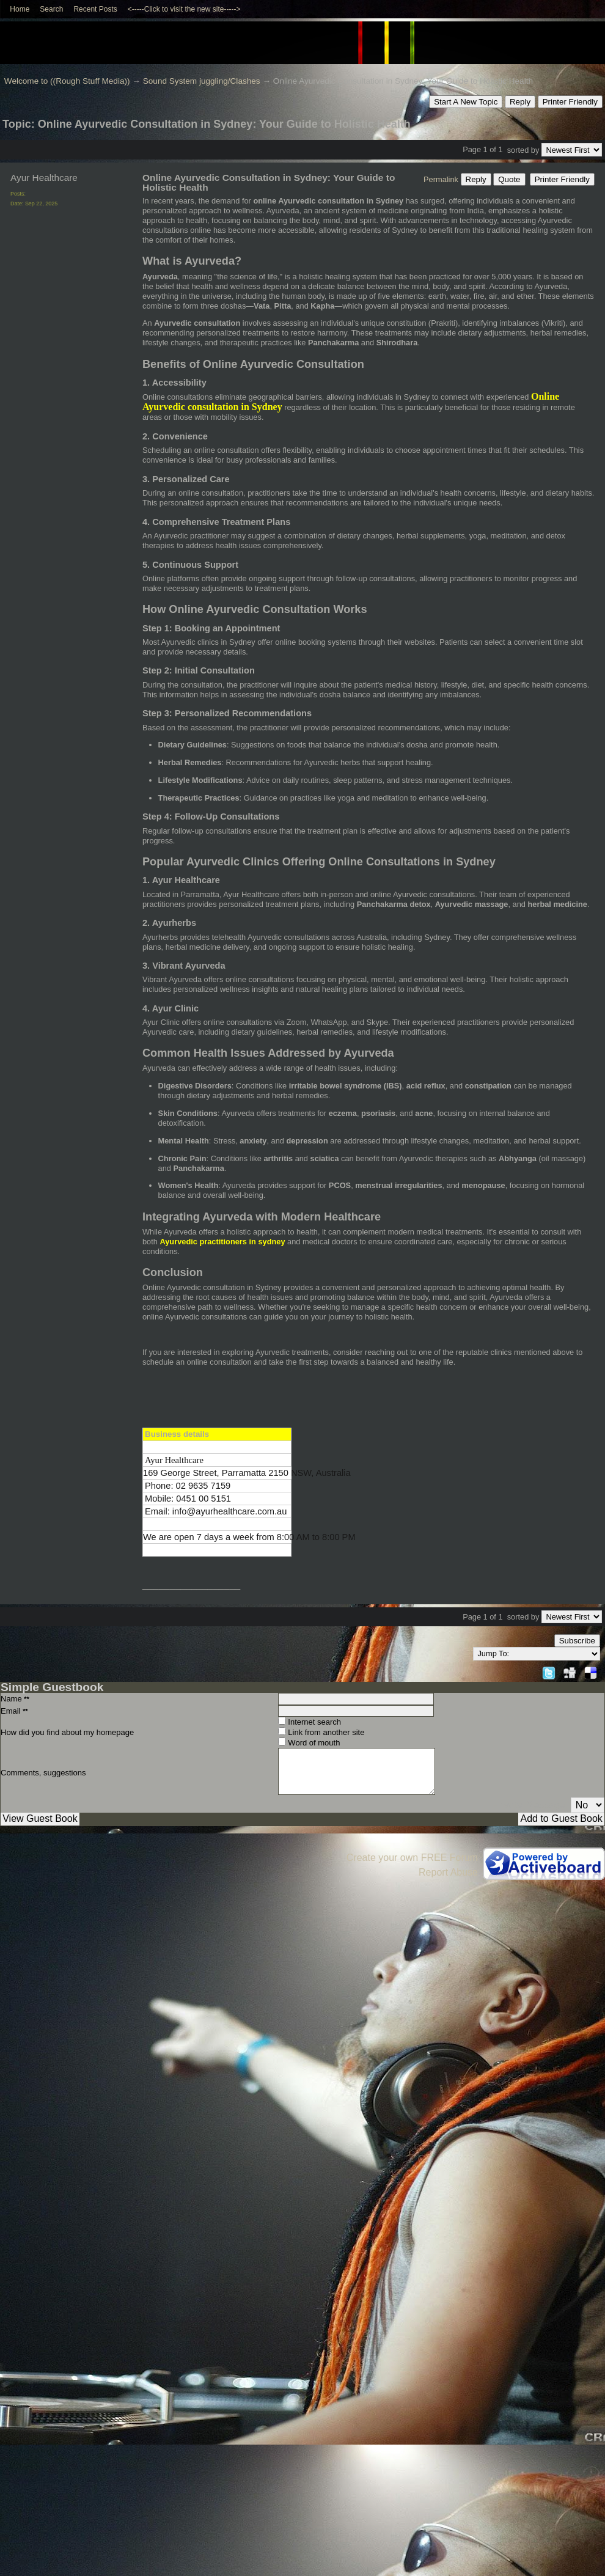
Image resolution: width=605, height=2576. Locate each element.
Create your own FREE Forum (412, 1857)
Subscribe (577, 1640)
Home (19, 9)
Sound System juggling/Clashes (201, 81)
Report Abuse (448, 1872)
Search (51, 9)
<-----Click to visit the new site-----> (184, 9)
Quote (509, 179)
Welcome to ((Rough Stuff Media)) (67, 81)
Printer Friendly (570, 101)
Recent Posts (95, 9)
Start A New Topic (465, 101)
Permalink (441, 179)
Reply (520, 101)
